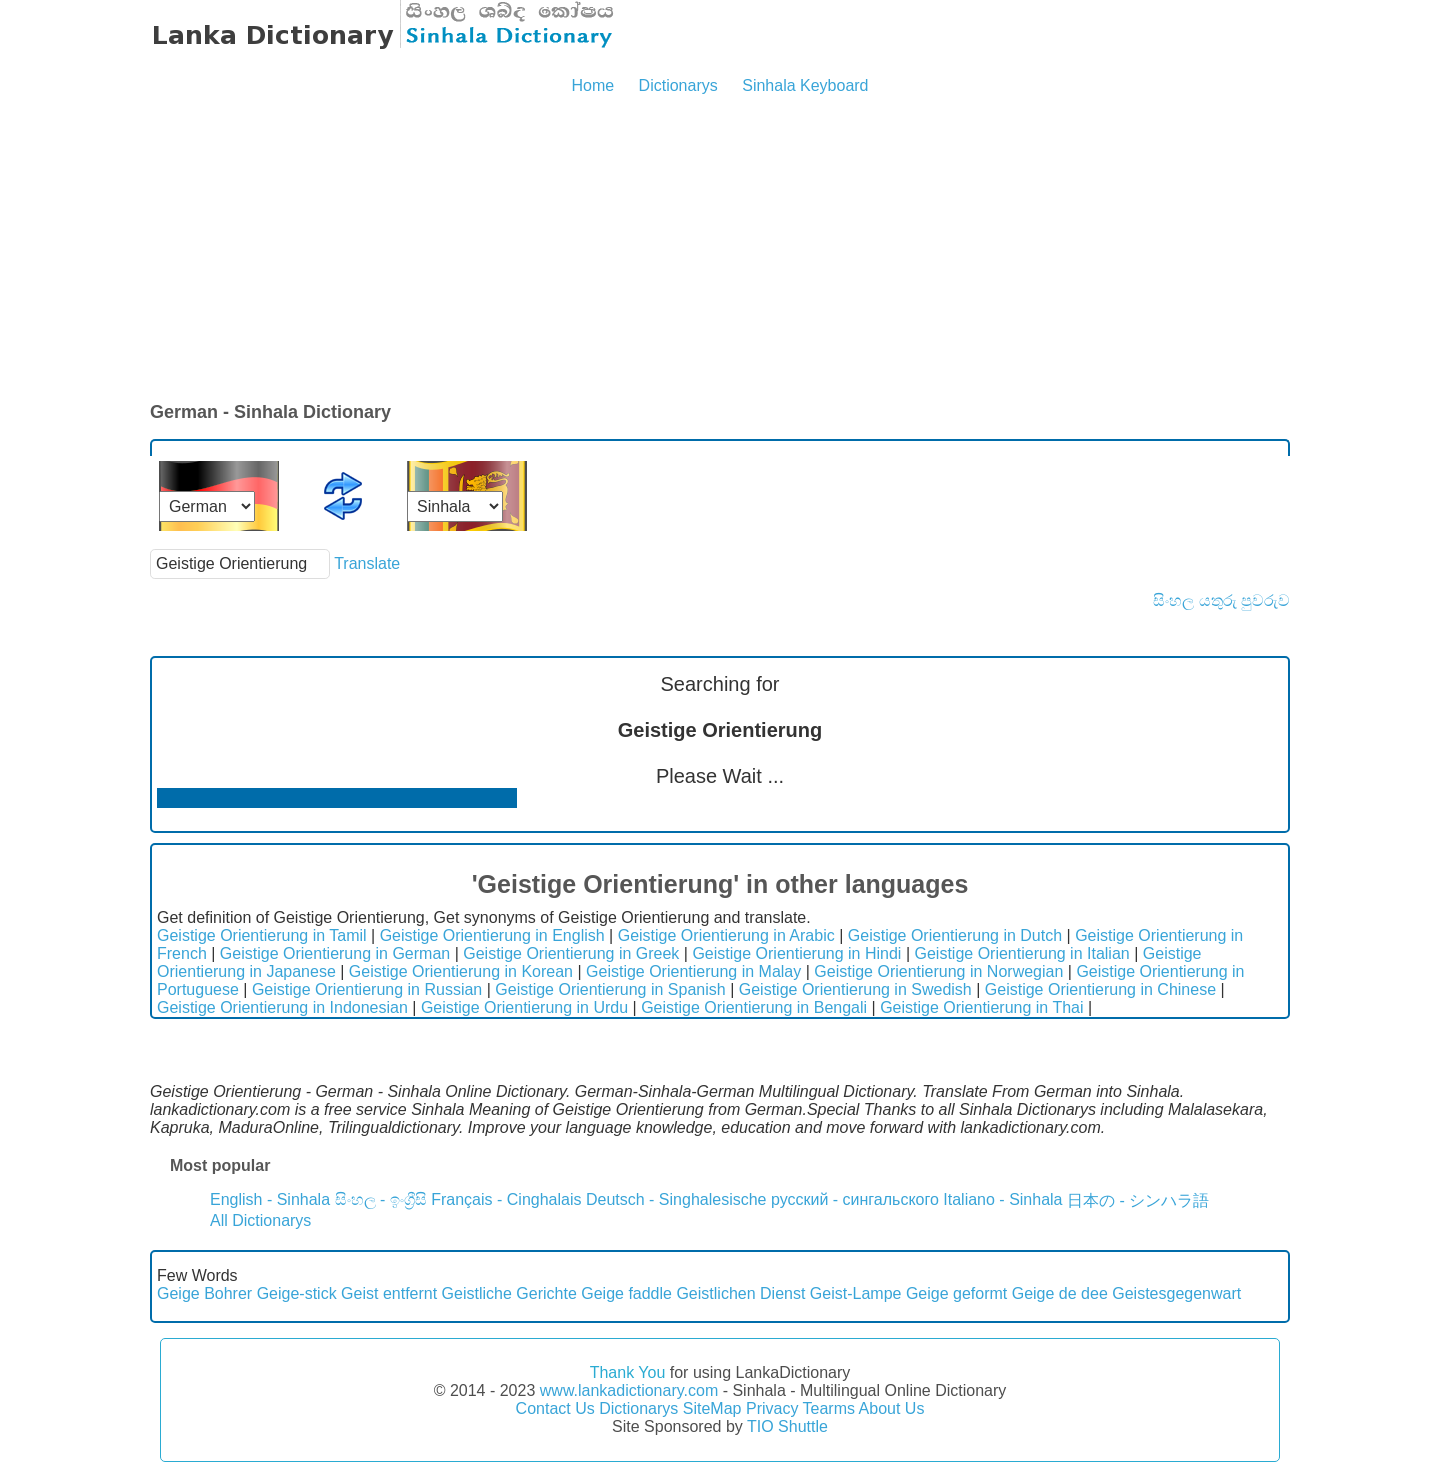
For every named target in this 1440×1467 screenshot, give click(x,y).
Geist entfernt (389, 1293)
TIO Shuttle (787, 1426)
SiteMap (712, 1408)
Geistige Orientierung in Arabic (726, 935)
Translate (367, 563)
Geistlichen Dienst (740, 1293)
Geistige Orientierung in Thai (981, 1007)
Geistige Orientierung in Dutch (955, 935)
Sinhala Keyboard (805, 85)
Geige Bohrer (204, 1293)
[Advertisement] (720, 250)
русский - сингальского (855, 1199)
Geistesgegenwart (1176, 1293)
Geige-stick (297, 1293)
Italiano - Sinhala (1002, 1199)
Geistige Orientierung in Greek (571, 953)
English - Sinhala (270, 1199)
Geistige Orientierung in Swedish (855, 989)
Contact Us (555, 1408)
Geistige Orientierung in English (492, 935)
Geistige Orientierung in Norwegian (938, 971)
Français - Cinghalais (506, 1199)
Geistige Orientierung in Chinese (1100, 989)
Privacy (772, 1408)
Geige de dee (1060, 1293)
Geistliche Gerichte (509, 1293)
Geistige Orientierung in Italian (1021, 953)
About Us (892, 1408)
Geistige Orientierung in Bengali (754, 1007)
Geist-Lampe (856, 1293)
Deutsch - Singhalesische (676, 1199)
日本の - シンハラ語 (1138, 1200)
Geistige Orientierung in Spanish (610, 989)
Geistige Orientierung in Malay (693, 971)
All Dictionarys (260, 1220)
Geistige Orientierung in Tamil (262, 935)
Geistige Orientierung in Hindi (796, 953)
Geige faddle (626, 1293)
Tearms (829, 1408)
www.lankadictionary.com (629, 1390)
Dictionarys (678, 85)
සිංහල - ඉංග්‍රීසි (381, 1199)
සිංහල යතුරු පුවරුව (1221, 600)
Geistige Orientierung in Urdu (524, 1007)
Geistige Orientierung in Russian (367, 989)
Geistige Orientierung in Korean (461, 971)
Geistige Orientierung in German (335, 953)
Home (592, 85)
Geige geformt (956, 1293)
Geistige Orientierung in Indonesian (282, 1007)
